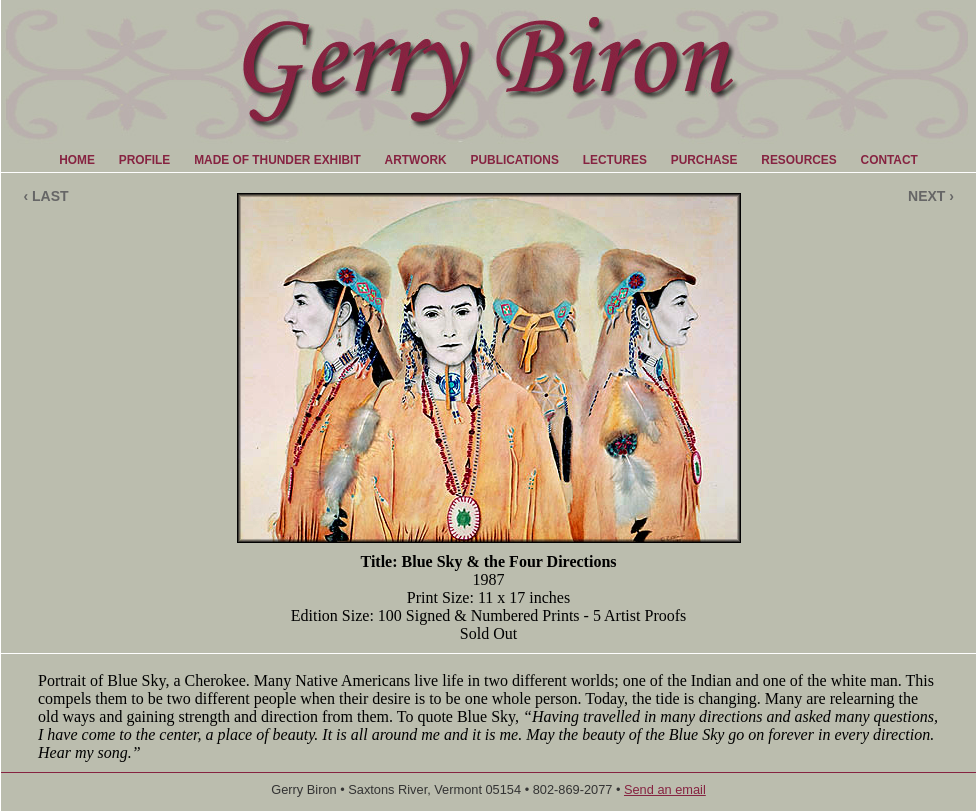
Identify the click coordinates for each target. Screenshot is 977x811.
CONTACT (889, 160)
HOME (77, 160)
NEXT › (931, 196)
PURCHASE (704, 160)
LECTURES (615, 160)
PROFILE (145, 160)
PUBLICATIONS (515, 160)
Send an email (665, 789)
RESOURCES (798, 160)
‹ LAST (45, 196)
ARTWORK (416, 160)
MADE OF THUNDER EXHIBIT (277, 160)
